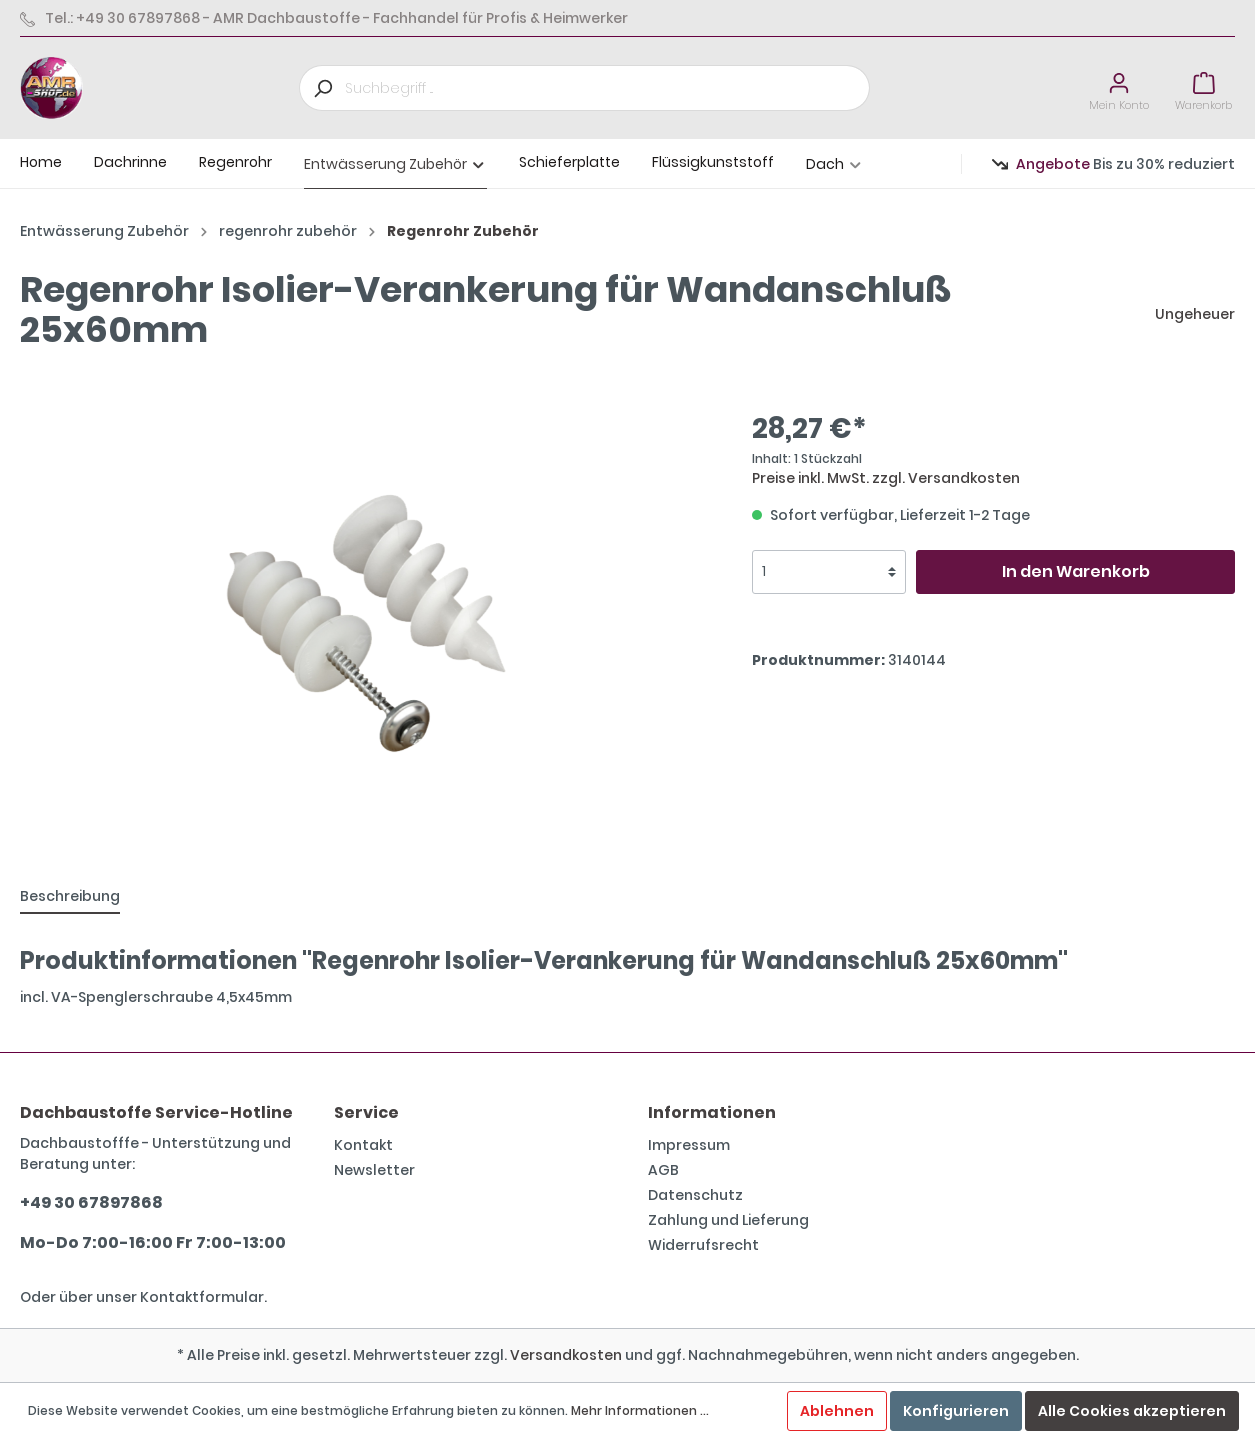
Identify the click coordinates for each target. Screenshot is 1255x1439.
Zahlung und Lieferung (728, 1220)
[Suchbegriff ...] (607, 88)
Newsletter (374, 1170)
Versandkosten (566, 1355)
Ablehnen (837, 1411)
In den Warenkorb (1076, 571)
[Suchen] (322, 88)
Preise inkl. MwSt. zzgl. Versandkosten (886, 478)
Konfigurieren (956, 1411)
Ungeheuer (1195, 314)
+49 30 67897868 (91, 1202)
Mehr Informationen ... (640, 1410)
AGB (663, 1170)
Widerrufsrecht (703, 1245)
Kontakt (363, 1145)
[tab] (70, 896)
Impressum (689, 1145)
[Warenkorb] (1203, 88)
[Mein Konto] (1119, 88)
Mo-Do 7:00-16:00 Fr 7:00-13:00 (153, 1242)
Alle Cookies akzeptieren (1132, 1411)
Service (366, 1112)
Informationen (712, 1112)
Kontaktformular (202, 1297)
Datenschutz (695, 1195)
